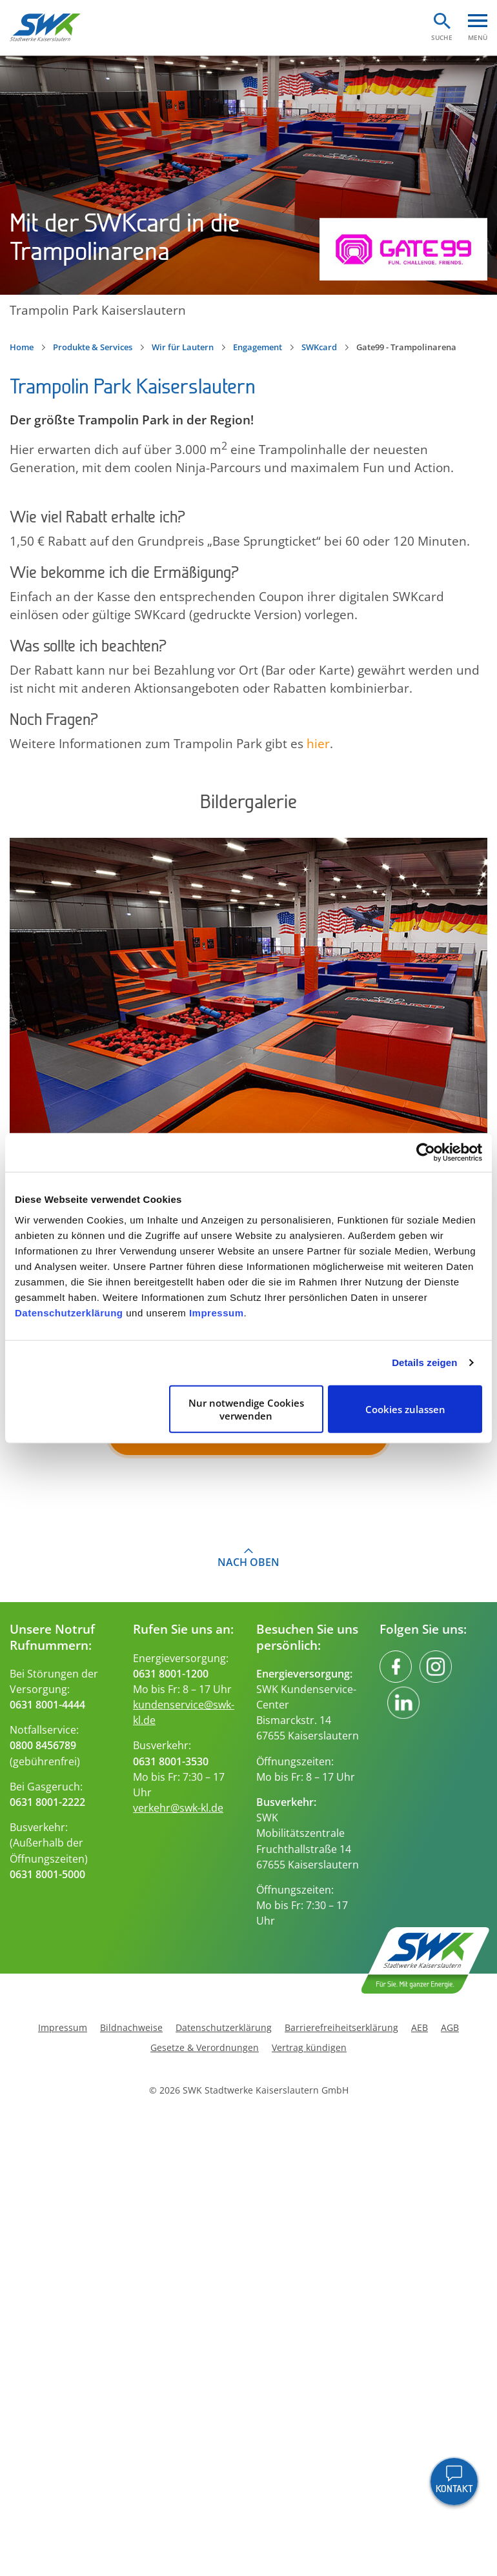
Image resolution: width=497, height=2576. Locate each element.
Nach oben (248, 1562)
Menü (477, 37)
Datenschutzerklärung (69, 1312)
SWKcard (319, 347)
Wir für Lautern (183, 347)
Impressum (216, 1312)
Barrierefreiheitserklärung (341, 2028)
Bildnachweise (131, 2028)
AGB (450, 2028)
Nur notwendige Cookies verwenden (246, 1409)
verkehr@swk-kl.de (178, 1808)
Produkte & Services (92, 347)
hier (318, 743)
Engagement (257, 347)
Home (22, 347)
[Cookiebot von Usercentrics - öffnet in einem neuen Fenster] (425, 1152)
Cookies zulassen (405, 1408)
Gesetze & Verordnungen (204, 2048)
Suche (441, 37)
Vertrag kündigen (309, 2048)
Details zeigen (424, 1362)
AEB (419, 2028)
